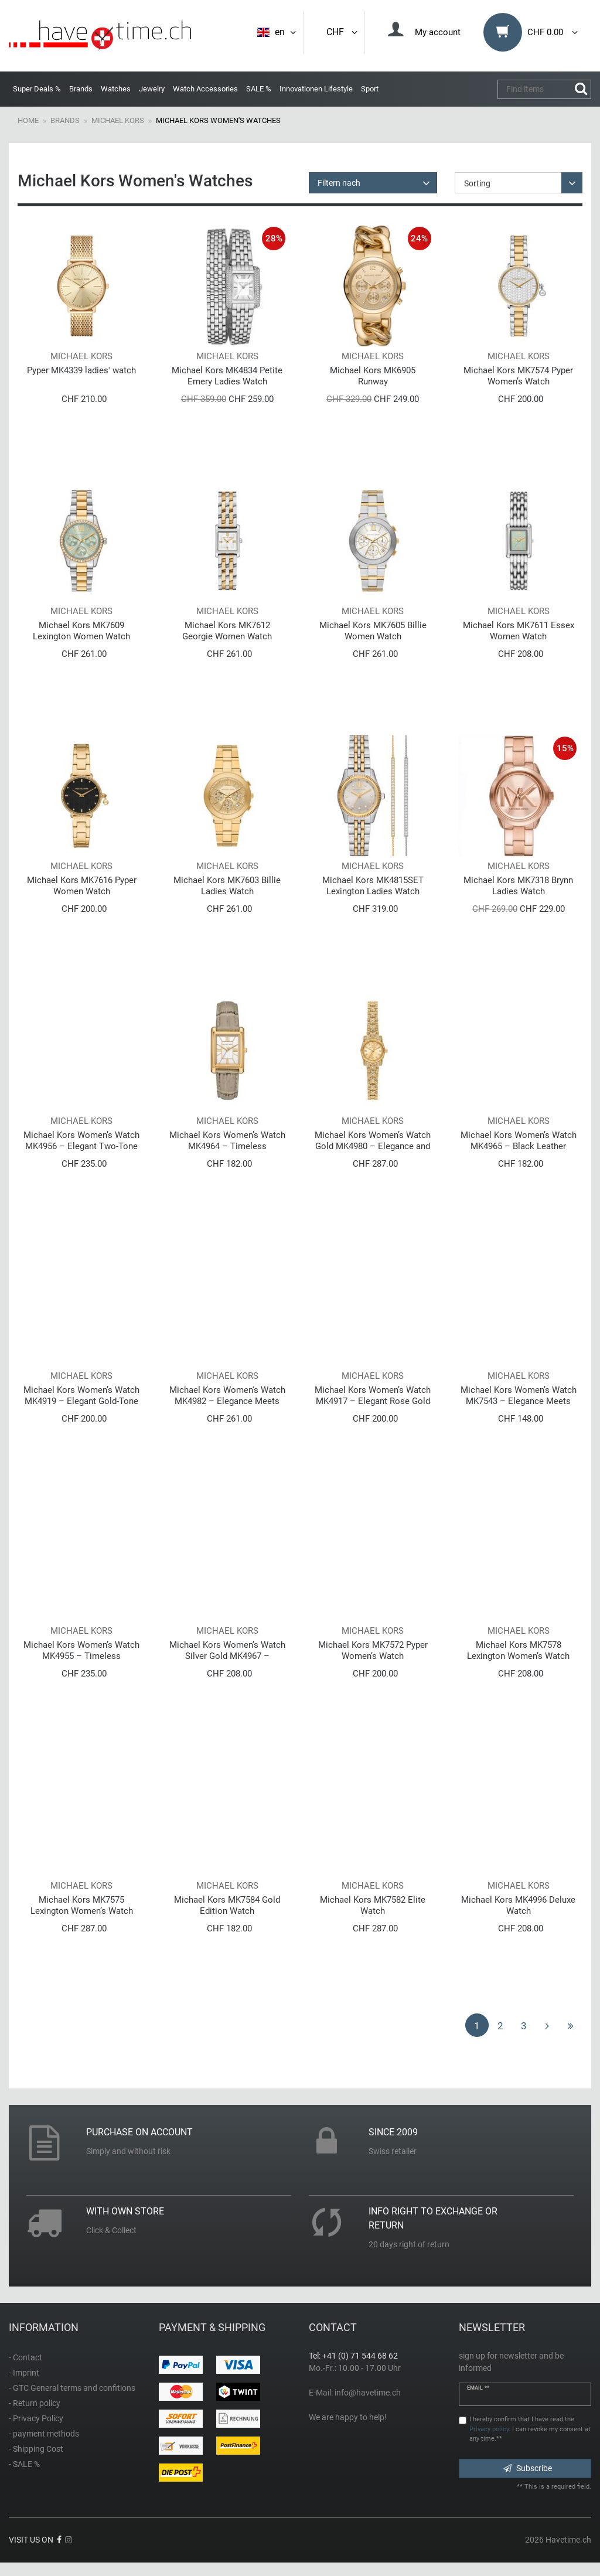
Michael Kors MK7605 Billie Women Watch (373, 631)
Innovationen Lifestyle (316, 88)
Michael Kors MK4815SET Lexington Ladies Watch (373, 886)
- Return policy (34, 2403)
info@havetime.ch (368, 2392)
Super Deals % (37, 88)
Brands (81, 88)
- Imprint (24, 2372)
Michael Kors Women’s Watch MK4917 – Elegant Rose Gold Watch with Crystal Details (373, 1395)
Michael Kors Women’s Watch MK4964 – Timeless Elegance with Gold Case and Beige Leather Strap (227, 1140)
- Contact (25, 2357)
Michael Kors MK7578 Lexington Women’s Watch (518, 1650)
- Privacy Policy (36, 2418)
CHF (342, 32)
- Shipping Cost (36, 2449)
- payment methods (44, 2433)
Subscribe (527, 2468)
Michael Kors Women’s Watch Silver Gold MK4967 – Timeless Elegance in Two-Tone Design (227, 1650)
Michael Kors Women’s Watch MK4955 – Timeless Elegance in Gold (81, 1650)
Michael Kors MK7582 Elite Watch (372, 1905)
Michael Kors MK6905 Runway (372, 376)
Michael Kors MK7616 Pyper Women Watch (82, 886)
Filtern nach (339, 183)
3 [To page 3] (524, 2026)
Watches (116, 88)
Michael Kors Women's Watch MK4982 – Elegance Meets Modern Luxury (227, 1395)
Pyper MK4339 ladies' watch (81, 370)
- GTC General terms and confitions (72, 2388)
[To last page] (570, 2025)
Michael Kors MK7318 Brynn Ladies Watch (518, 886)
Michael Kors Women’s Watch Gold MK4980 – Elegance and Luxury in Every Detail (373, 1140)
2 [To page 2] (500, 2026)
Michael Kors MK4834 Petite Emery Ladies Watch (227, 376)
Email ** (478, 2388)
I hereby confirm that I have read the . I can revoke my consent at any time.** (530, 2429)
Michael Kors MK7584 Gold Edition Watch (227, 1905)
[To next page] (547, 2025)
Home (28, 120)
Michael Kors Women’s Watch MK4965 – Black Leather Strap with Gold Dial (519, 1140)
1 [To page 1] (477, 2026)
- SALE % (24, 2464)
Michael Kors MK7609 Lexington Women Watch (81, 631)
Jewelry (152, 88)
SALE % (258, 88)
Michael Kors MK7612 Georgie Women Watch (227, 631)
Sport (370, 88)
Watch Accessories (205, 88)
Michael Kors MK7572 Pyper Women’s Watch (373, 1650)
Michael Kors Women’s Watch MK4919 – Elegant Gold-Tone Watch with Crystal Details (81, 1395)
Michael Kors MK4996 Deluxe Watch (518, 1905)
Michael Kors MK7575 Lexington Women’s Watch (81, 1905)
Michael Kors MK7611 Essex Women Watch (518, 631)
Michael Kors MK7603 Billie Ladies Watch (227, 886)
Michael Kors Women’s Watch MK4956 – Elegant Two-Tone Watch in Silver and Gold (81, 1140)
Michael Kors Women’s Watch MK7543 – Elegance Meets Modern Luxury (519, 1395)
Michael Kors (117, 120)
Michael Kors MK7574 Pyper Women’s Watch (518, 376)
